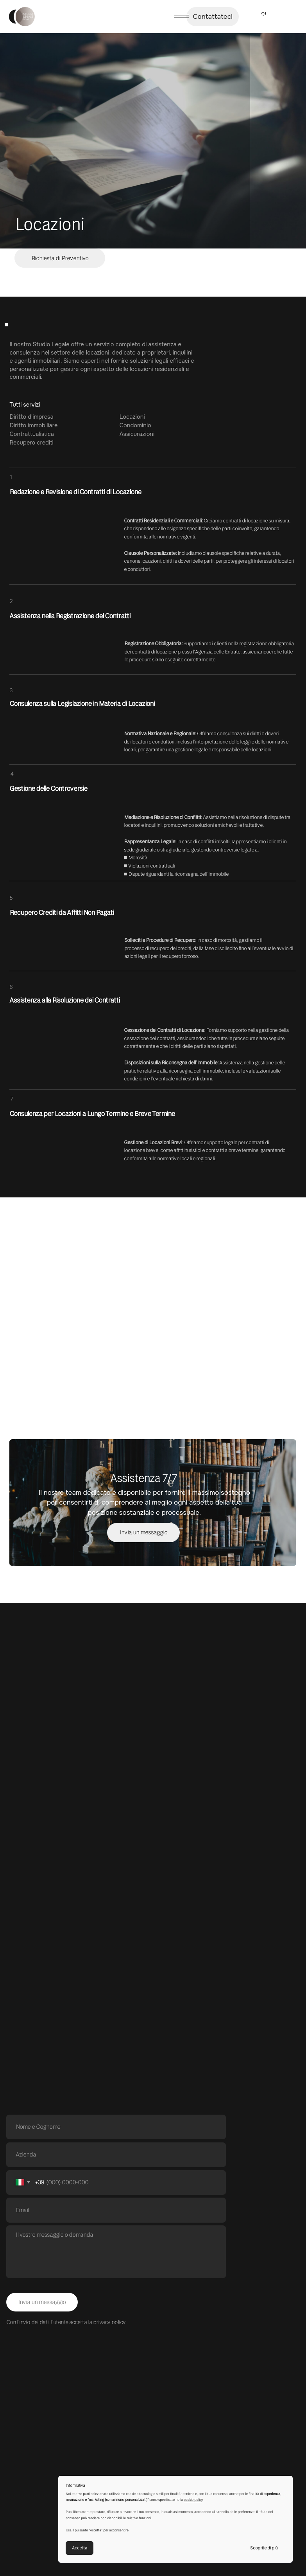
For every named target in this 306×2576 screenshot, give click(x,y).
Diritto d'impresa (31, 416)
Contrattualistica (31, 433)
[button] (59, 258)
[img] (22, 16)
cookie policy (193, 2500)
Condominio (135, 425)
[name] (116, 2127)
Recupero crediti (31, 442)
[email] (116, 2210)
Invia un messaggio (42, 2302)
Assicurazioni (137, 433)
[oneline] (116, 2154)
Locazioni (132, 416)
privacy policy (109, 2322)
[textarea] (116, 2251)
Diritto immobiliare (33, 425)
